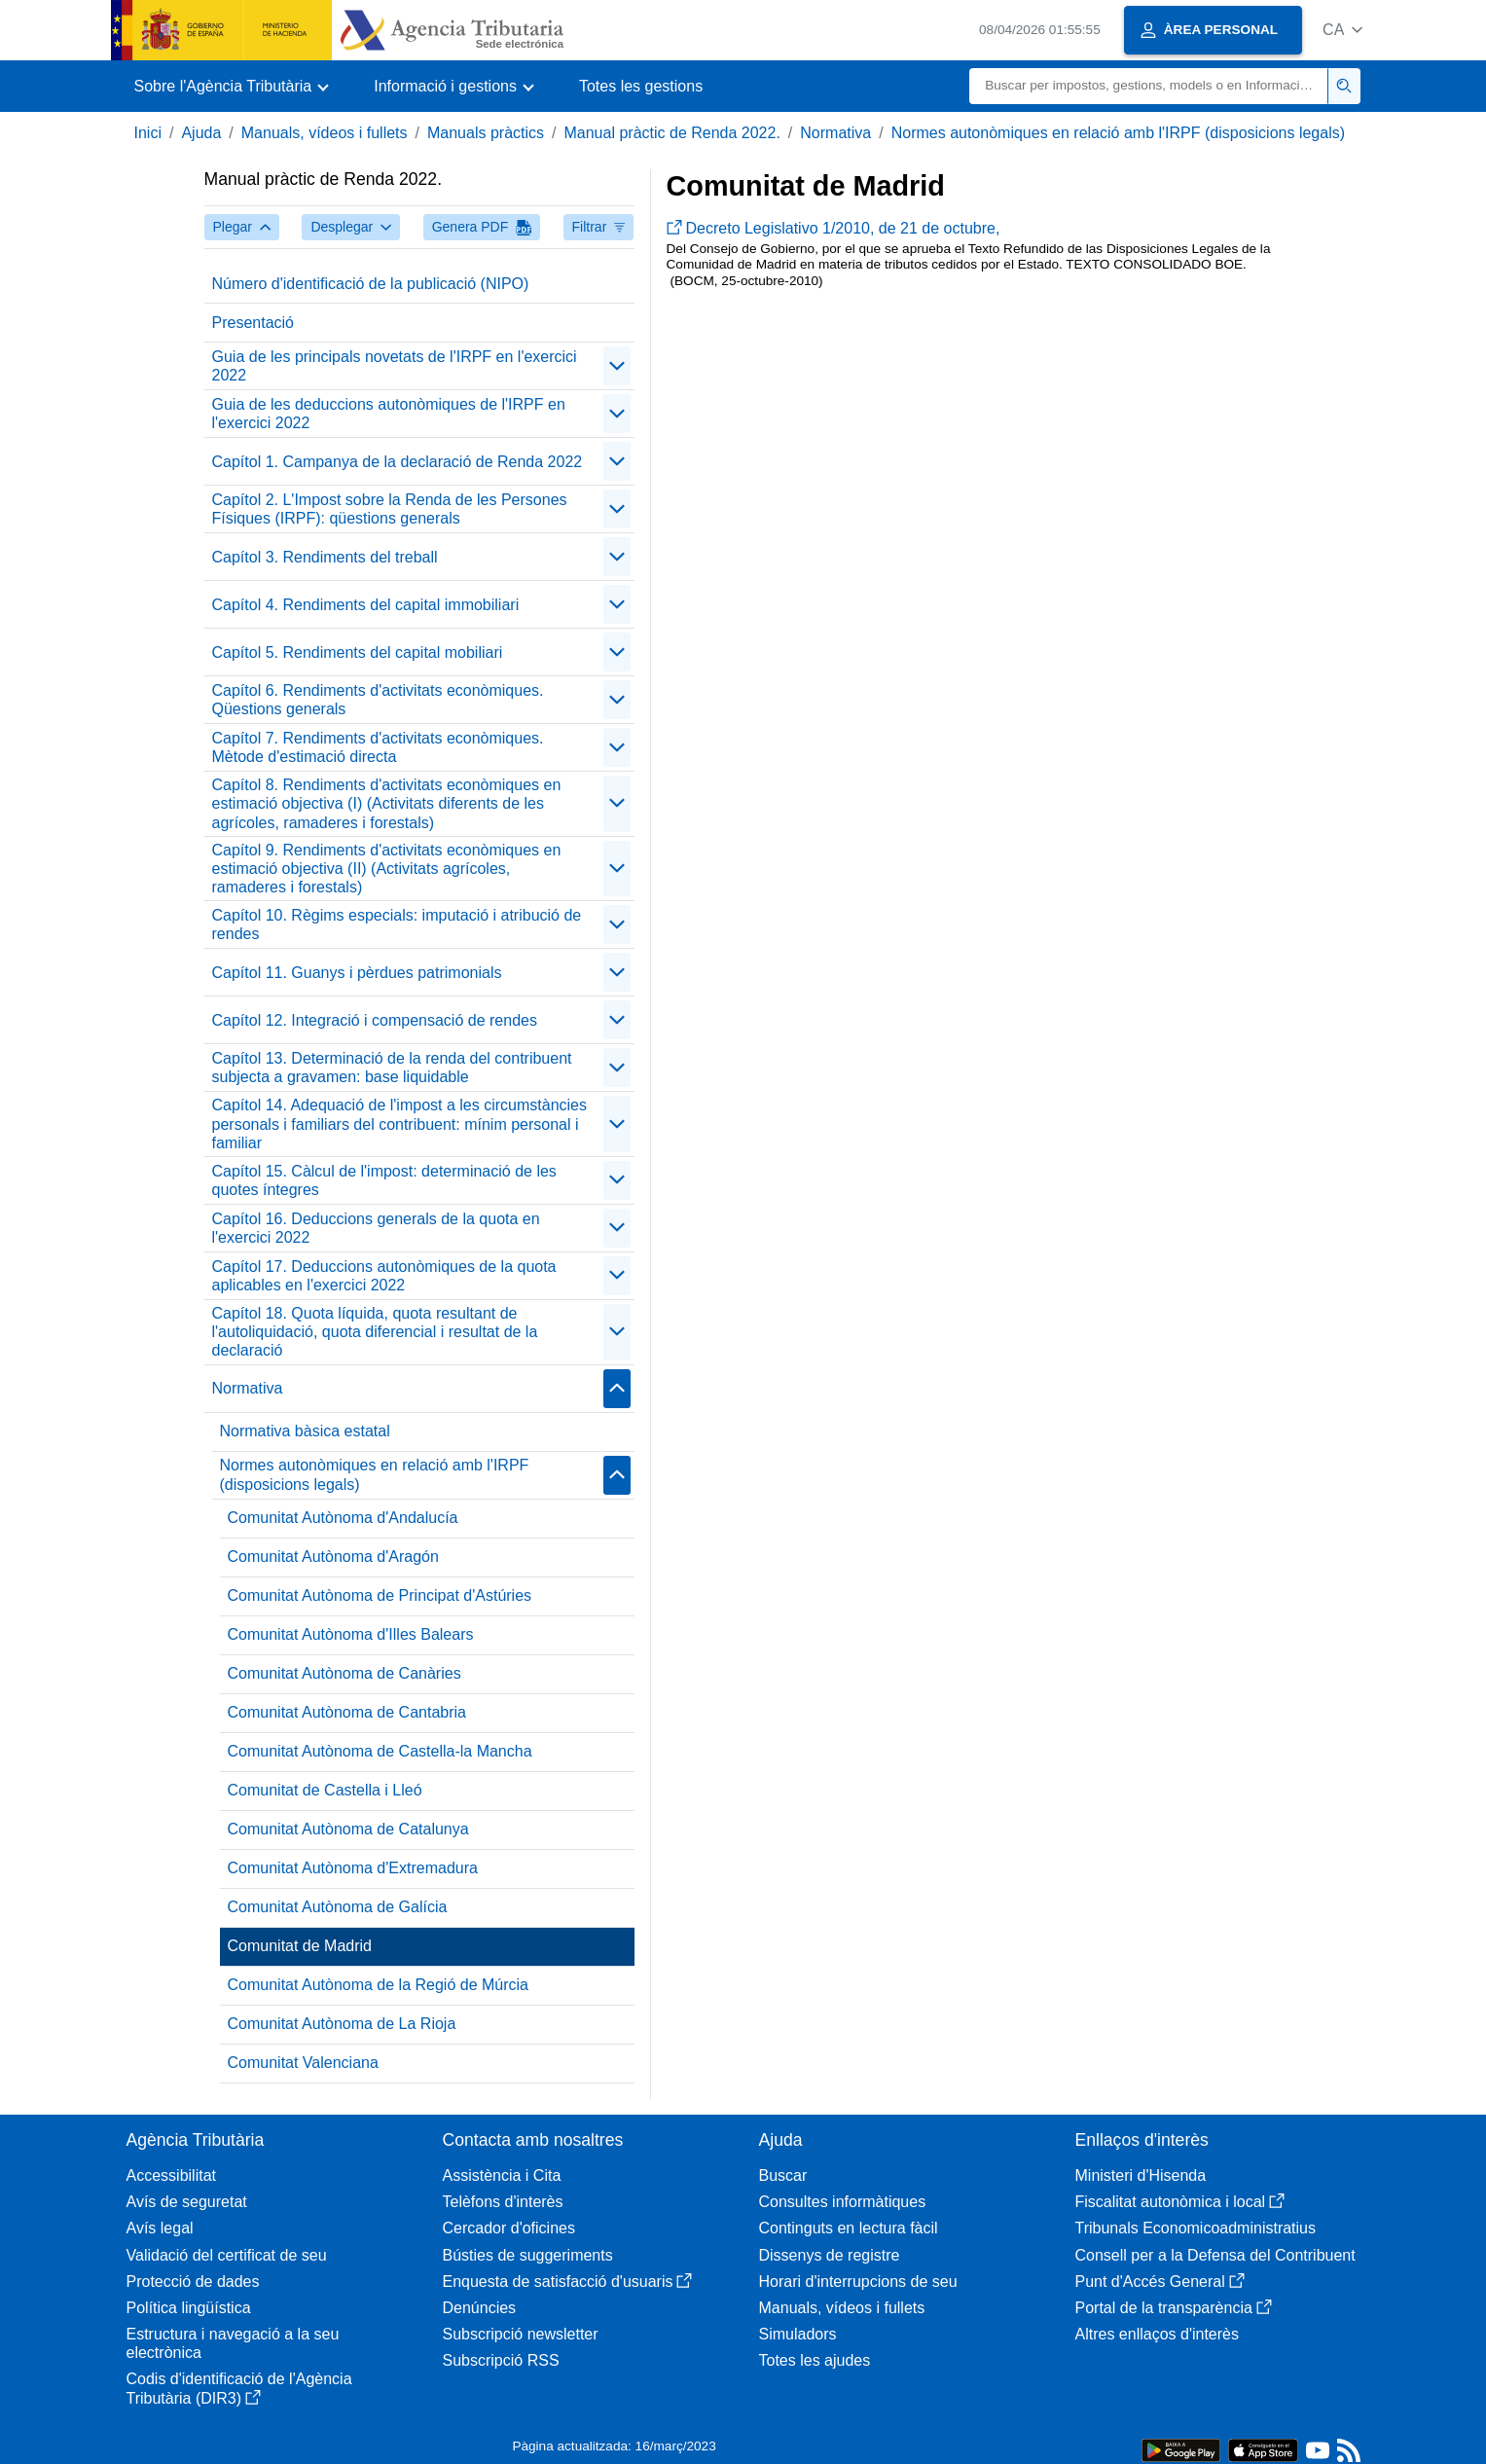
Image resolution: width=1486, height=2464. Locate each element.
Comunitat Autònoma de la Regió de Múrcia (378, 1984)
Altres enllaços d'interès (1157, 2334)
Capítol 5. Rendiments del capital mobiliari (357, 652)
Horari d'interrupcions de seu (858, 2281)
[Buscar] (1148, 86)
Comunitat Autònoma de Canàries (344, 1673)
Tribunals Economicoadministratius (1196, 2228)
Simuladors (798, 2334)
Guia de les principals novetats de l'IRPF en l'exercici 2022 (394, 365)
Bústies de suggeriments (528, 2255)
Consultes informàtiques (842, 2201)
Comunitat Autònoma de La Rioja (342, 2023)
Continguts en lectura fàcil (848, 2228)
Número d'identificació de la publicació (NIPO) (370, 283)
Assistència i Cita (502, 2175)
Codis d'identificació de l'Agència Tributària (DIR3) (239, 2388)
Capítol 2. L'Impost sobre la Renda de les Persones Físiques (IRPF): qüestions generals (389, 508)
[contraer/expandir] (617, 365)
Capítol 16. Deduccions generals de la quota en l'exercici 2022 (376, 1228)
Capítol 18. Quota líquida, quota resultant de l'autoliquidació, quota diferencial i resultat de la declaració (375, 1332)
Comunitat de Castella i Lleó (325, 1790)
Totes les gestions (641, 86)
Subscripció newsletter (520, 2334)
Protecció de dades (193, 2281)
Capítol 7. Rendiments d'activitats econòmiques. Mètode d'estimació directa (378, 747)
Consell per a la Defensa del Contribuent (1215, 2255)
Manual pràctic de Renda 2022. (671, 133)
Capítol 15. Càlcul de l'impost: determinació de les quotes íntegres (384, 1180)
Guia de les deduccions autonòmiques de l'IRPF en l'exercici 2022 (388, 413)
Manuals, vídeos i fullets (324, 133)
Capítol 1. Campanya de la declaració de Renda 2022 (397, 461)
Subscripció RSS (501, 2360)
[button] (1342, 30)
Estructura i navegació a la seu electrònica (233, 2343)
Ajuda (201, 133)
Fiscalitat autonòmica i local (1180, 2201)
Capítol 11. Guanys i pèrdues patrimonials (357, 972)
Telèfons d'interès (503, 2201)
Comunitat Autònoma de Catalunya (348, 1829)
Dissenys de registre (829, 2255)
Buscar (783, 2175)
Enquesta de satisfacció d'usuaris (568, 2281)
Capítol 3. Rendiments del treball (325, 557)
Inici (148, 133)
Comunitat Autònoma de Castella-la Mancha (380, 1751)
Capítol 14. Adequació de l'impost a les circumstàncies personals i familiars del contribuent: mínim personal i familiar (399, 1123)
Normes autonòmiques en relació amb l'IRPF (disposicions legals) (1118, 133)
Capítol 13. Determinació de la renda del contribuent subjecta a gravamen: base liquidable (392, 1067)
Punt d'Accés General (1160, 2281)
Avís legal (160, 2228)
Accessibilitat (171, 2175)
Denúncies (480, 2308)
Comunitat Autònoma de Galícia (338, 1907)
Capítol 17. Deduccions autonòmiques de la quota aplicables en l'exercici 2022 (384, 1275)
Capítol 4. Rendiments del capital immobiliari (366, 605)
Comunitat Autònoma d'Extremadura (353, 1868)
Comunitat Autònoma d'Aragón (333, 1556)
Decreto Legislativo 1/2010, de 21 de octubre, (833, 228)
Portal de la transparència (1173, 2308)
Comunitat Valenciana (303, 2062)
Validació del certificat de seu (227, 2255)
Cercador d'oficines (509, 2228)
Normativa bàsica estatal (305, 1431)
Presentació (253, 322)
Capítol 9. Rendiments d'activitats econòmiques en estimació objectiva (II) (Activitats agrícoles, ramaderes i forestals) (387, 868)
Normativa (835, 133)
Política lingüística (189, 2308)
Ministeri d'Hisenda (1141, 2175)
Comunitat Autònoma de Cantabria (347, 1712)
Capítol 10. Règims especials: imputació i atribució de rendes (397, 924)
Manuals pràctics (485, 133)
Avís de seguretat (187, 2201)
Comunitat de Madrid (300, 1946)
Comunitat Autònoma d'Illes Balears (351, 1634)
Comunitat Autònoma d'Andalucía (343, 1517)
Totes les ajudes (815, 2360)
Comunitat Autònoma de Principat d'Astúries (380, 1595)
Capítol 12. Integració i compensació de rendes (374, 1020)
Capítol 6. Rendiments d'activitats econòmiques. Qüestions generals (378, 699)
